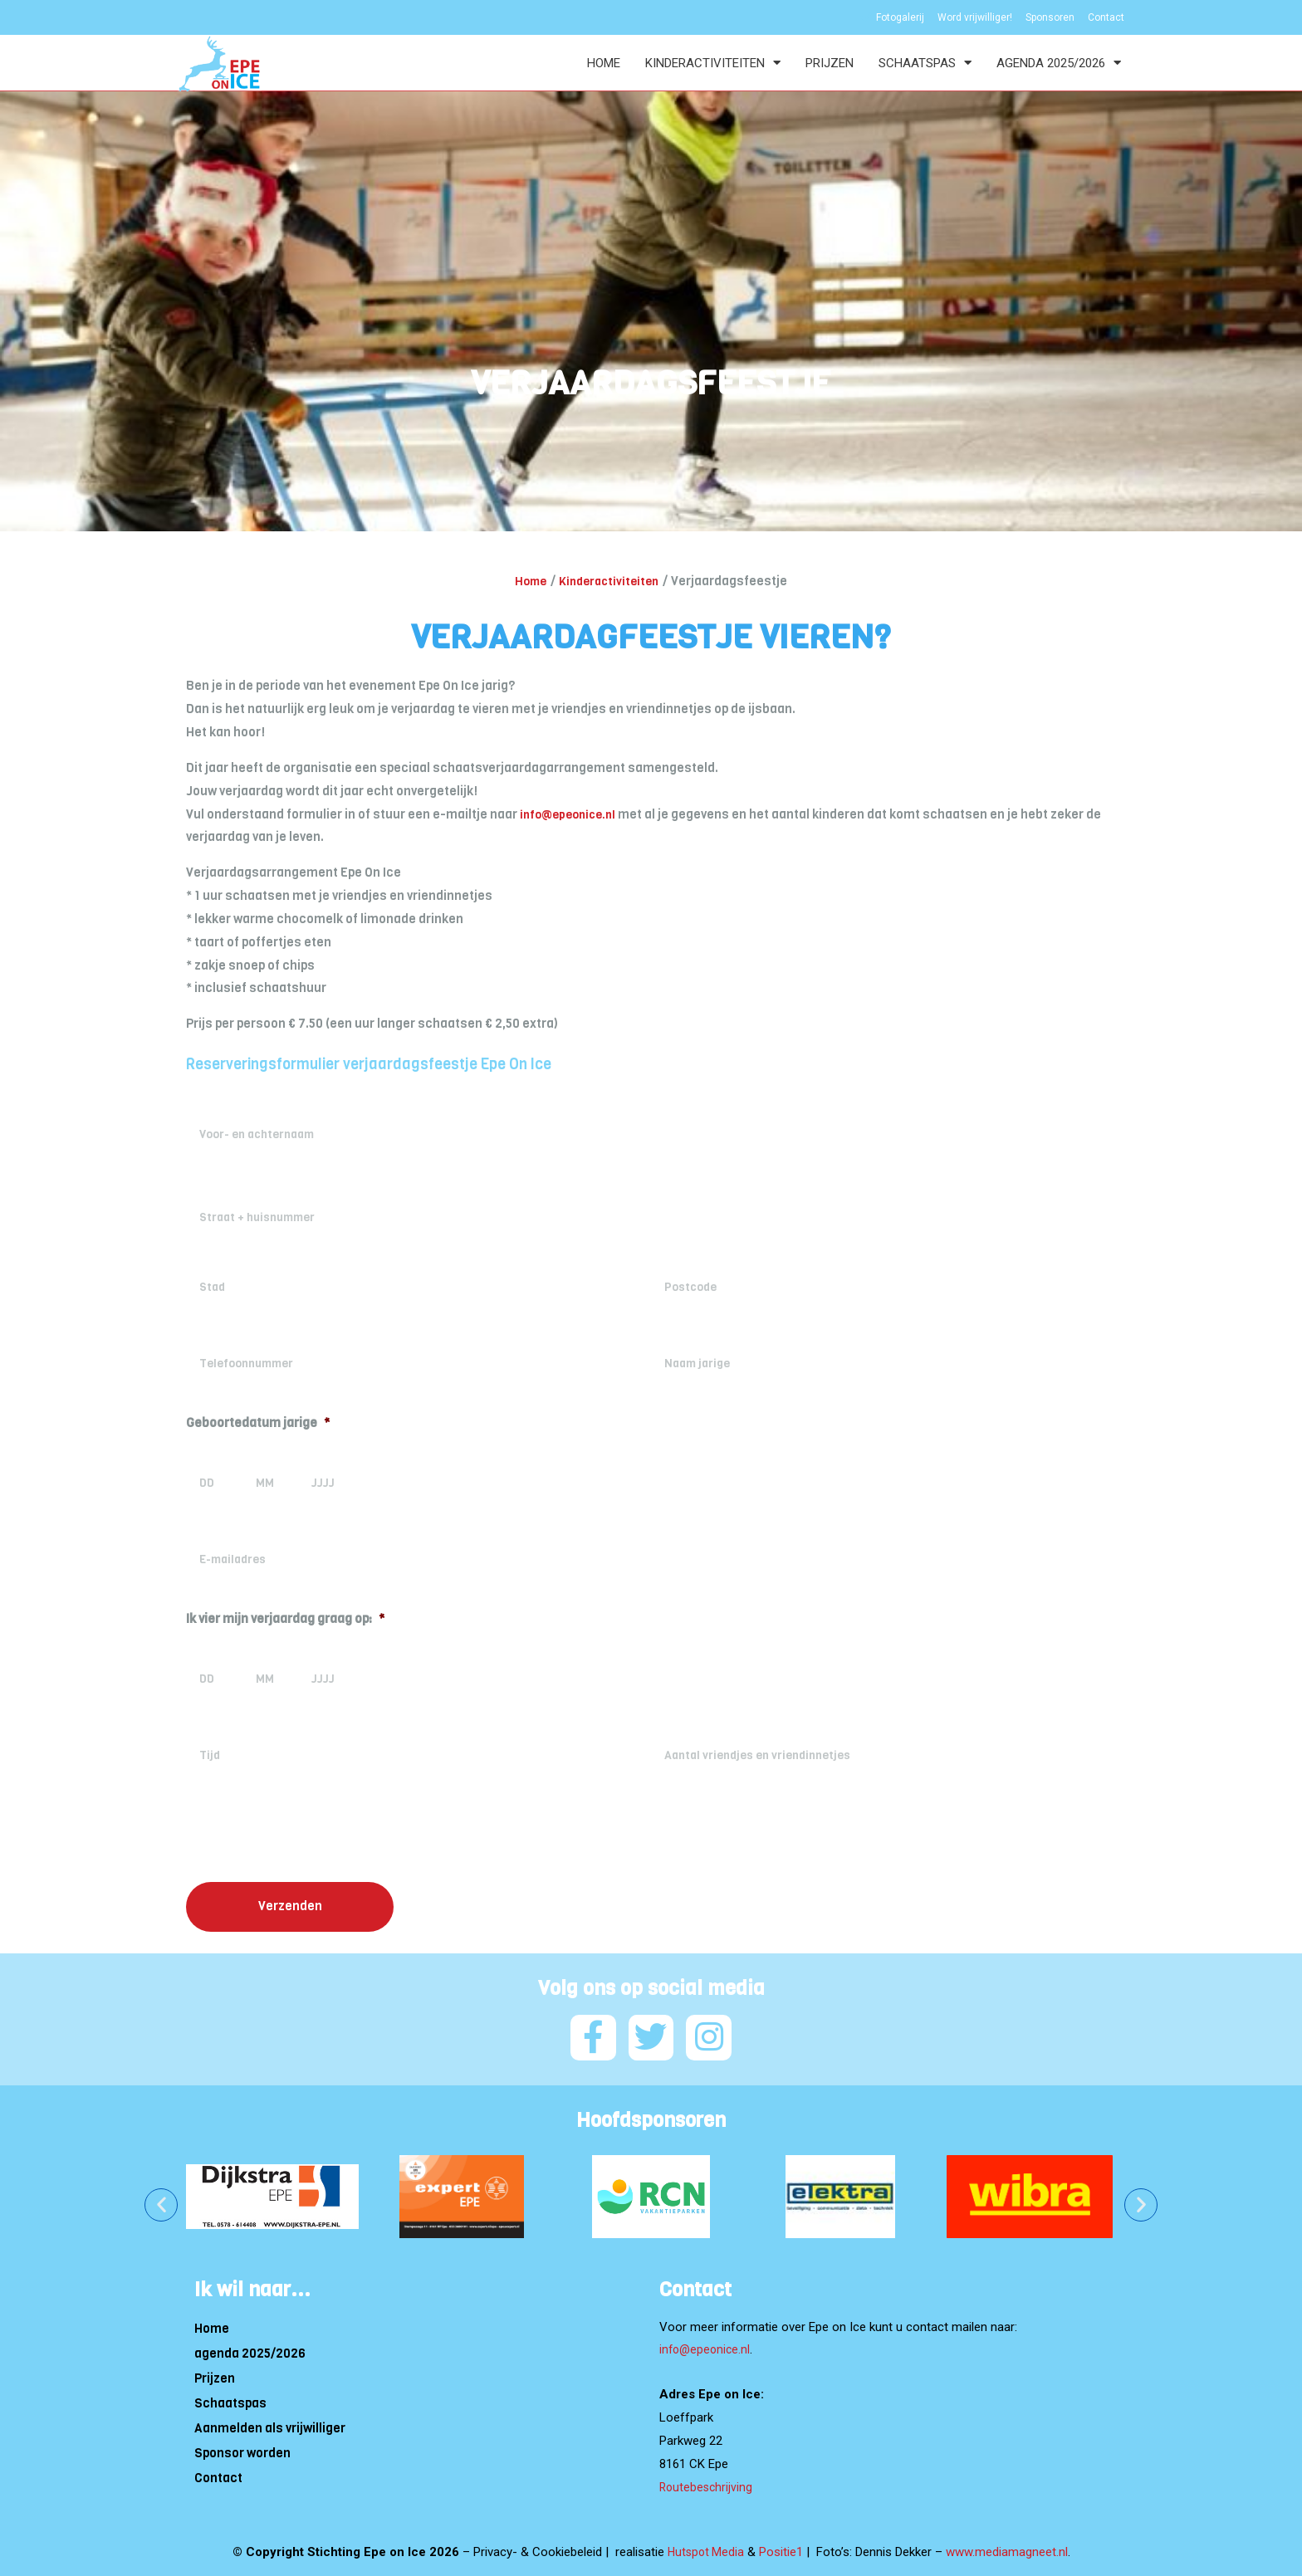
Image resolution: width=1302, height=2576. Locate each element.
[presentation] (312, 1836)
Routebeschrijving (707, 2482)
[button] (161, 2200)
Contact (218, 2473)
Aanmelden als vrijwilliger (269, 2423)
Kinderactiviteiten (713, 63)
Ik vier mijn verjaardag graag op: (285, 1619)
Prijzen (829, 63)
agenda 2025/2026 (1058, 63)
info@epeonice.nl (572, 814)
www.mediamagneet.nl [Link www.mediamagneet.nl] (1008, 2546)
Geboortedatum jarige (258, 1423)
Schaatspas (925, 63)
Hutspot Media (706, 2546)
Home (603, 63)
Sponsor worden (242, 2448)
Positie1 (783, 2546)
